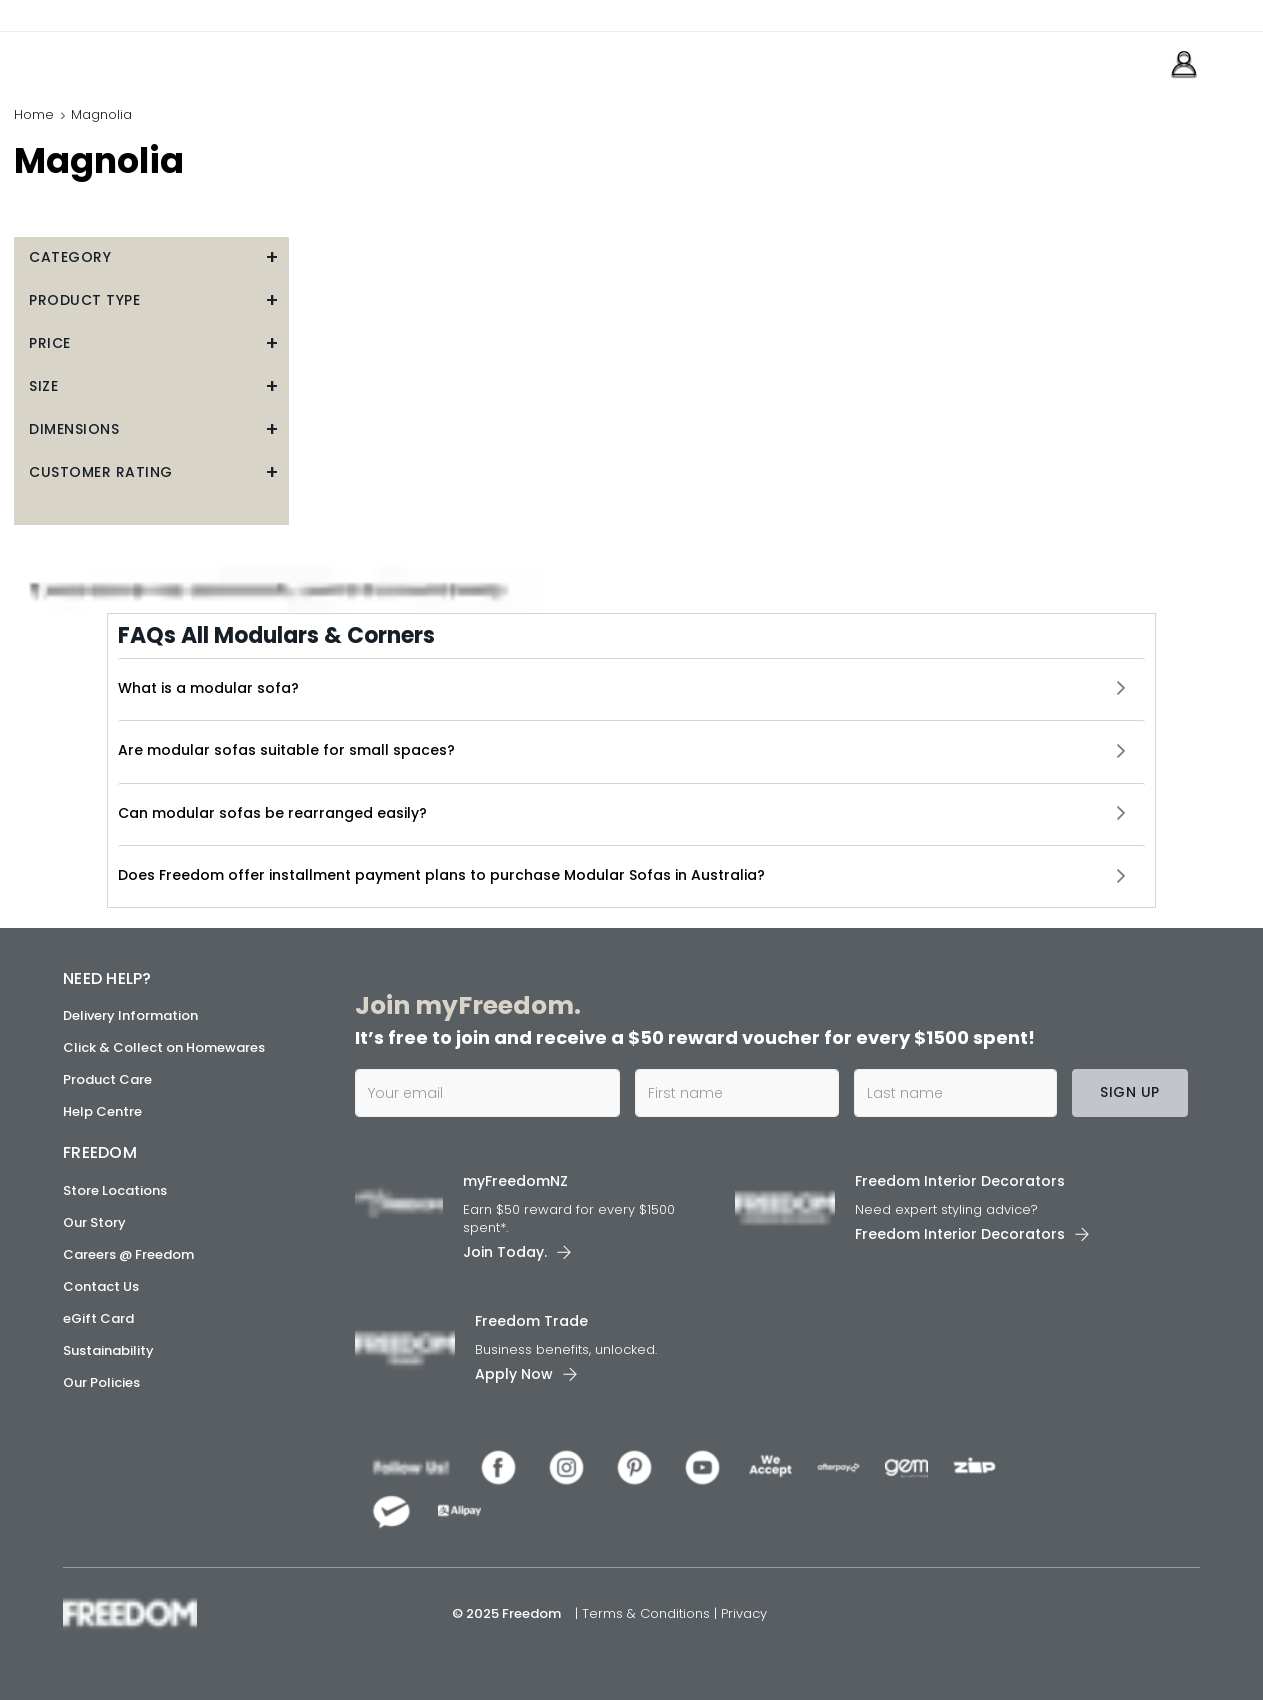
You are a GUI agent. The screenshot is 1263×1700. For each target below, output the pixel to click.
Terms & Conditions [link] (648, 1613)
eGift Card (98, 1317)
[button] (151, 257)
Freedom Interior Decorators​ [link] (960, 1181)
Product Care (107, 1079)
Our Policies (101, 1381)
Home (34, 114)
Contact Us (101, 1285)
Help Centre (102, 1111)
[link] (152, 58)
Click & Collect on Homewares (164, 1047)
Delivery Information (130, 1015)
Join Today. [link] (505, 1252)
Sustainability (108, 1349)
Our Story (94, 1221)
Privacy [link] (744, 1613)
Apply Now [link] (514, 1374)
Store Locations (115, 1189)
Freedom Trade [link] (531, 1321)
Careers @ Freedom (128, 1253)
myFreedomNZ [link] (515, 1181)
